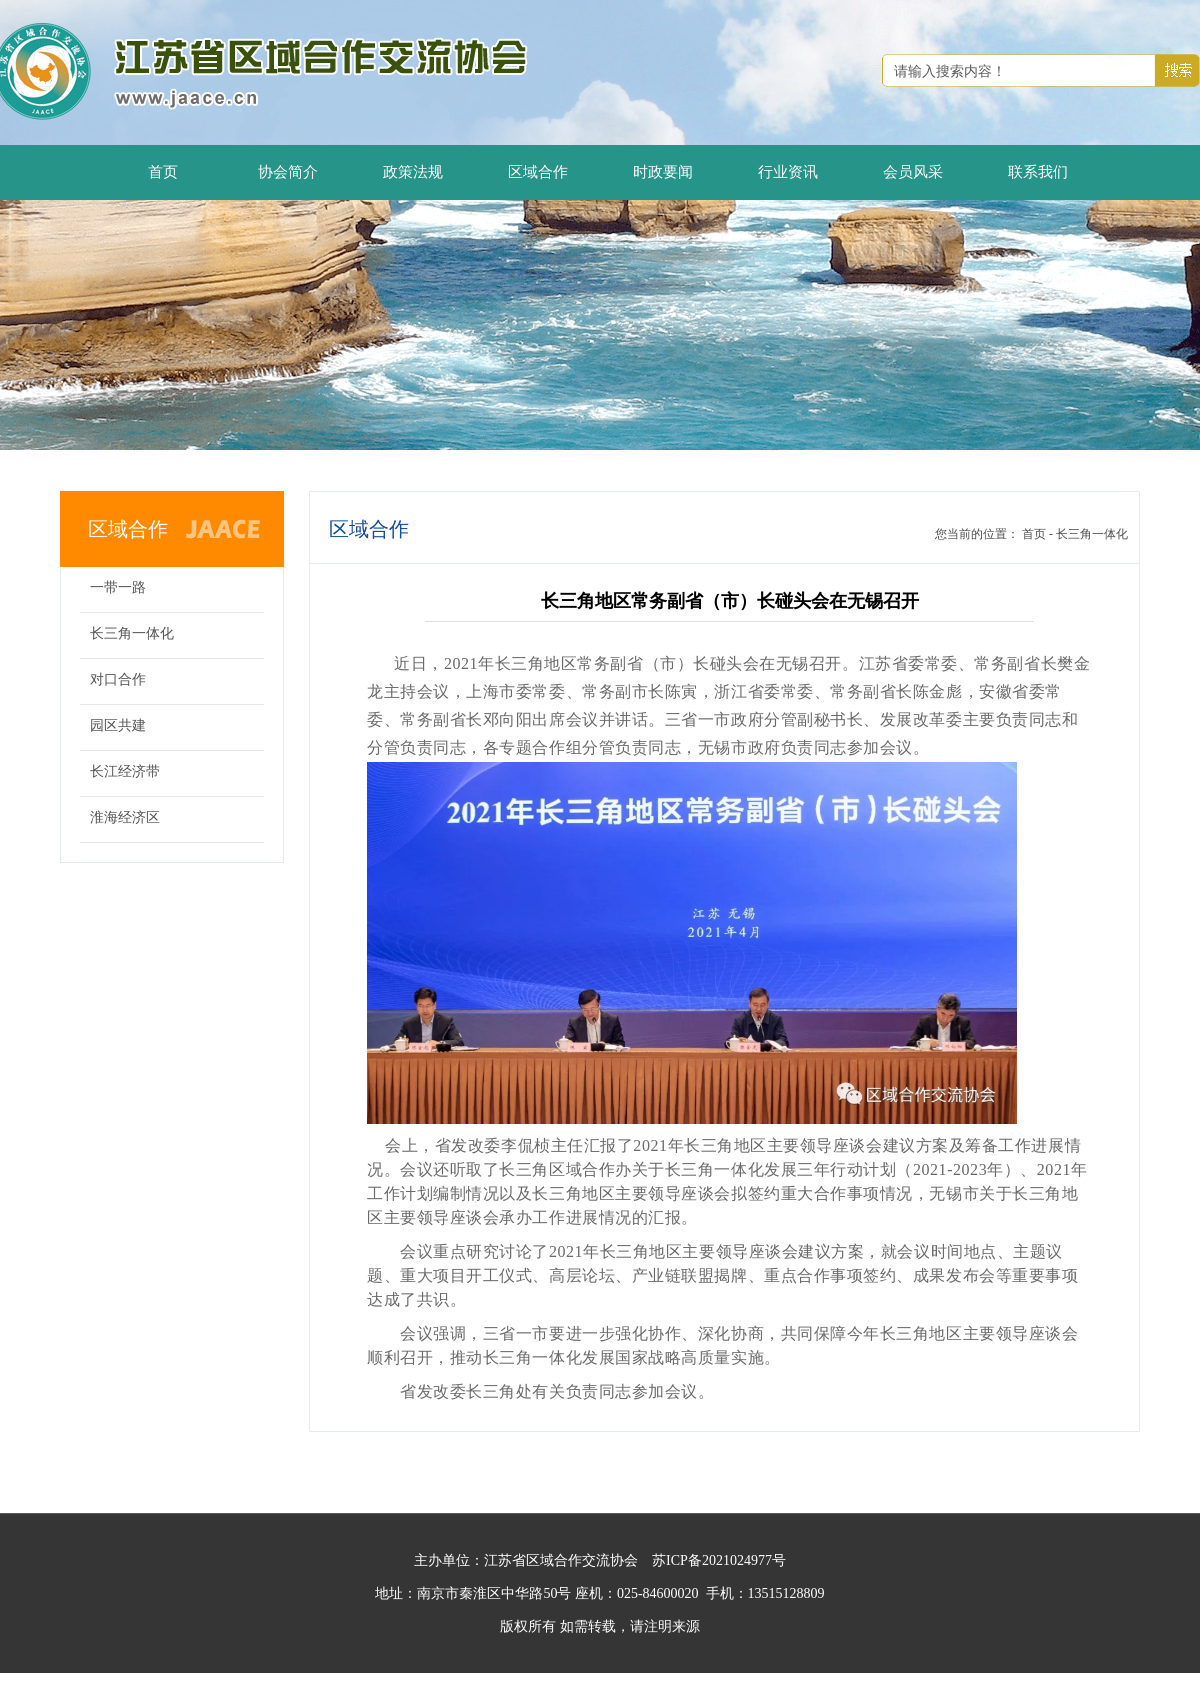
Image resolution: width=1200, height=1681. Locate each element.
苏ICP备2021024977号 (719, 1560)
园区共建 (118, 725)
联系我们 (1038, 172)
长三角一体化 (132, 633)
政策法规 (413, 172)
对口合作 (118, 679)
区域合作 (538, 172)
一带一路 (118, 587)
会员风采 (913, 172)
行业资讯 (788, 172)
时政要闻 (663, 172)
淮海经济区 (125, 817)
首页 (163, 172)
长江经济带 (125, 771)
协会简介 (288, 172)
